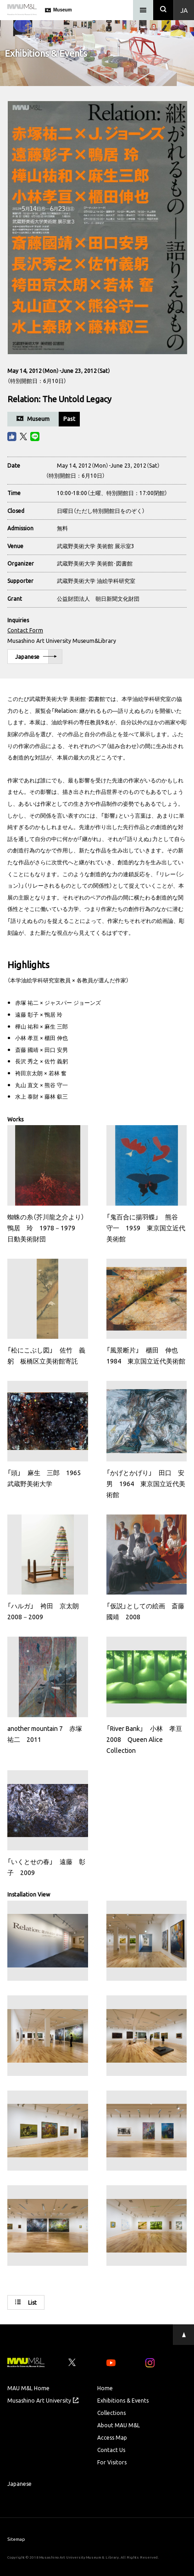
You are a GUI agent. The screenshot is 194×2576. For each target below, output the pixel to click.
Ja (184, 10)
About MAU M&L (118, 2425)
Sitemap (16, 2538)
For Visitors (112, 2462)
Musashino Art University (42, 2400)
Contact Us (111, 2450)
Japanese (36, 657)
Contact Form (25, 630)
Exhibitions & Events (123, 2400)
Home (105, 2388)
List (26, 2302)
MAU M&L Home (28, 2388)
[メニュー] (143, 10)
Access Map (112, 2437)
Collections (111, 2413)
